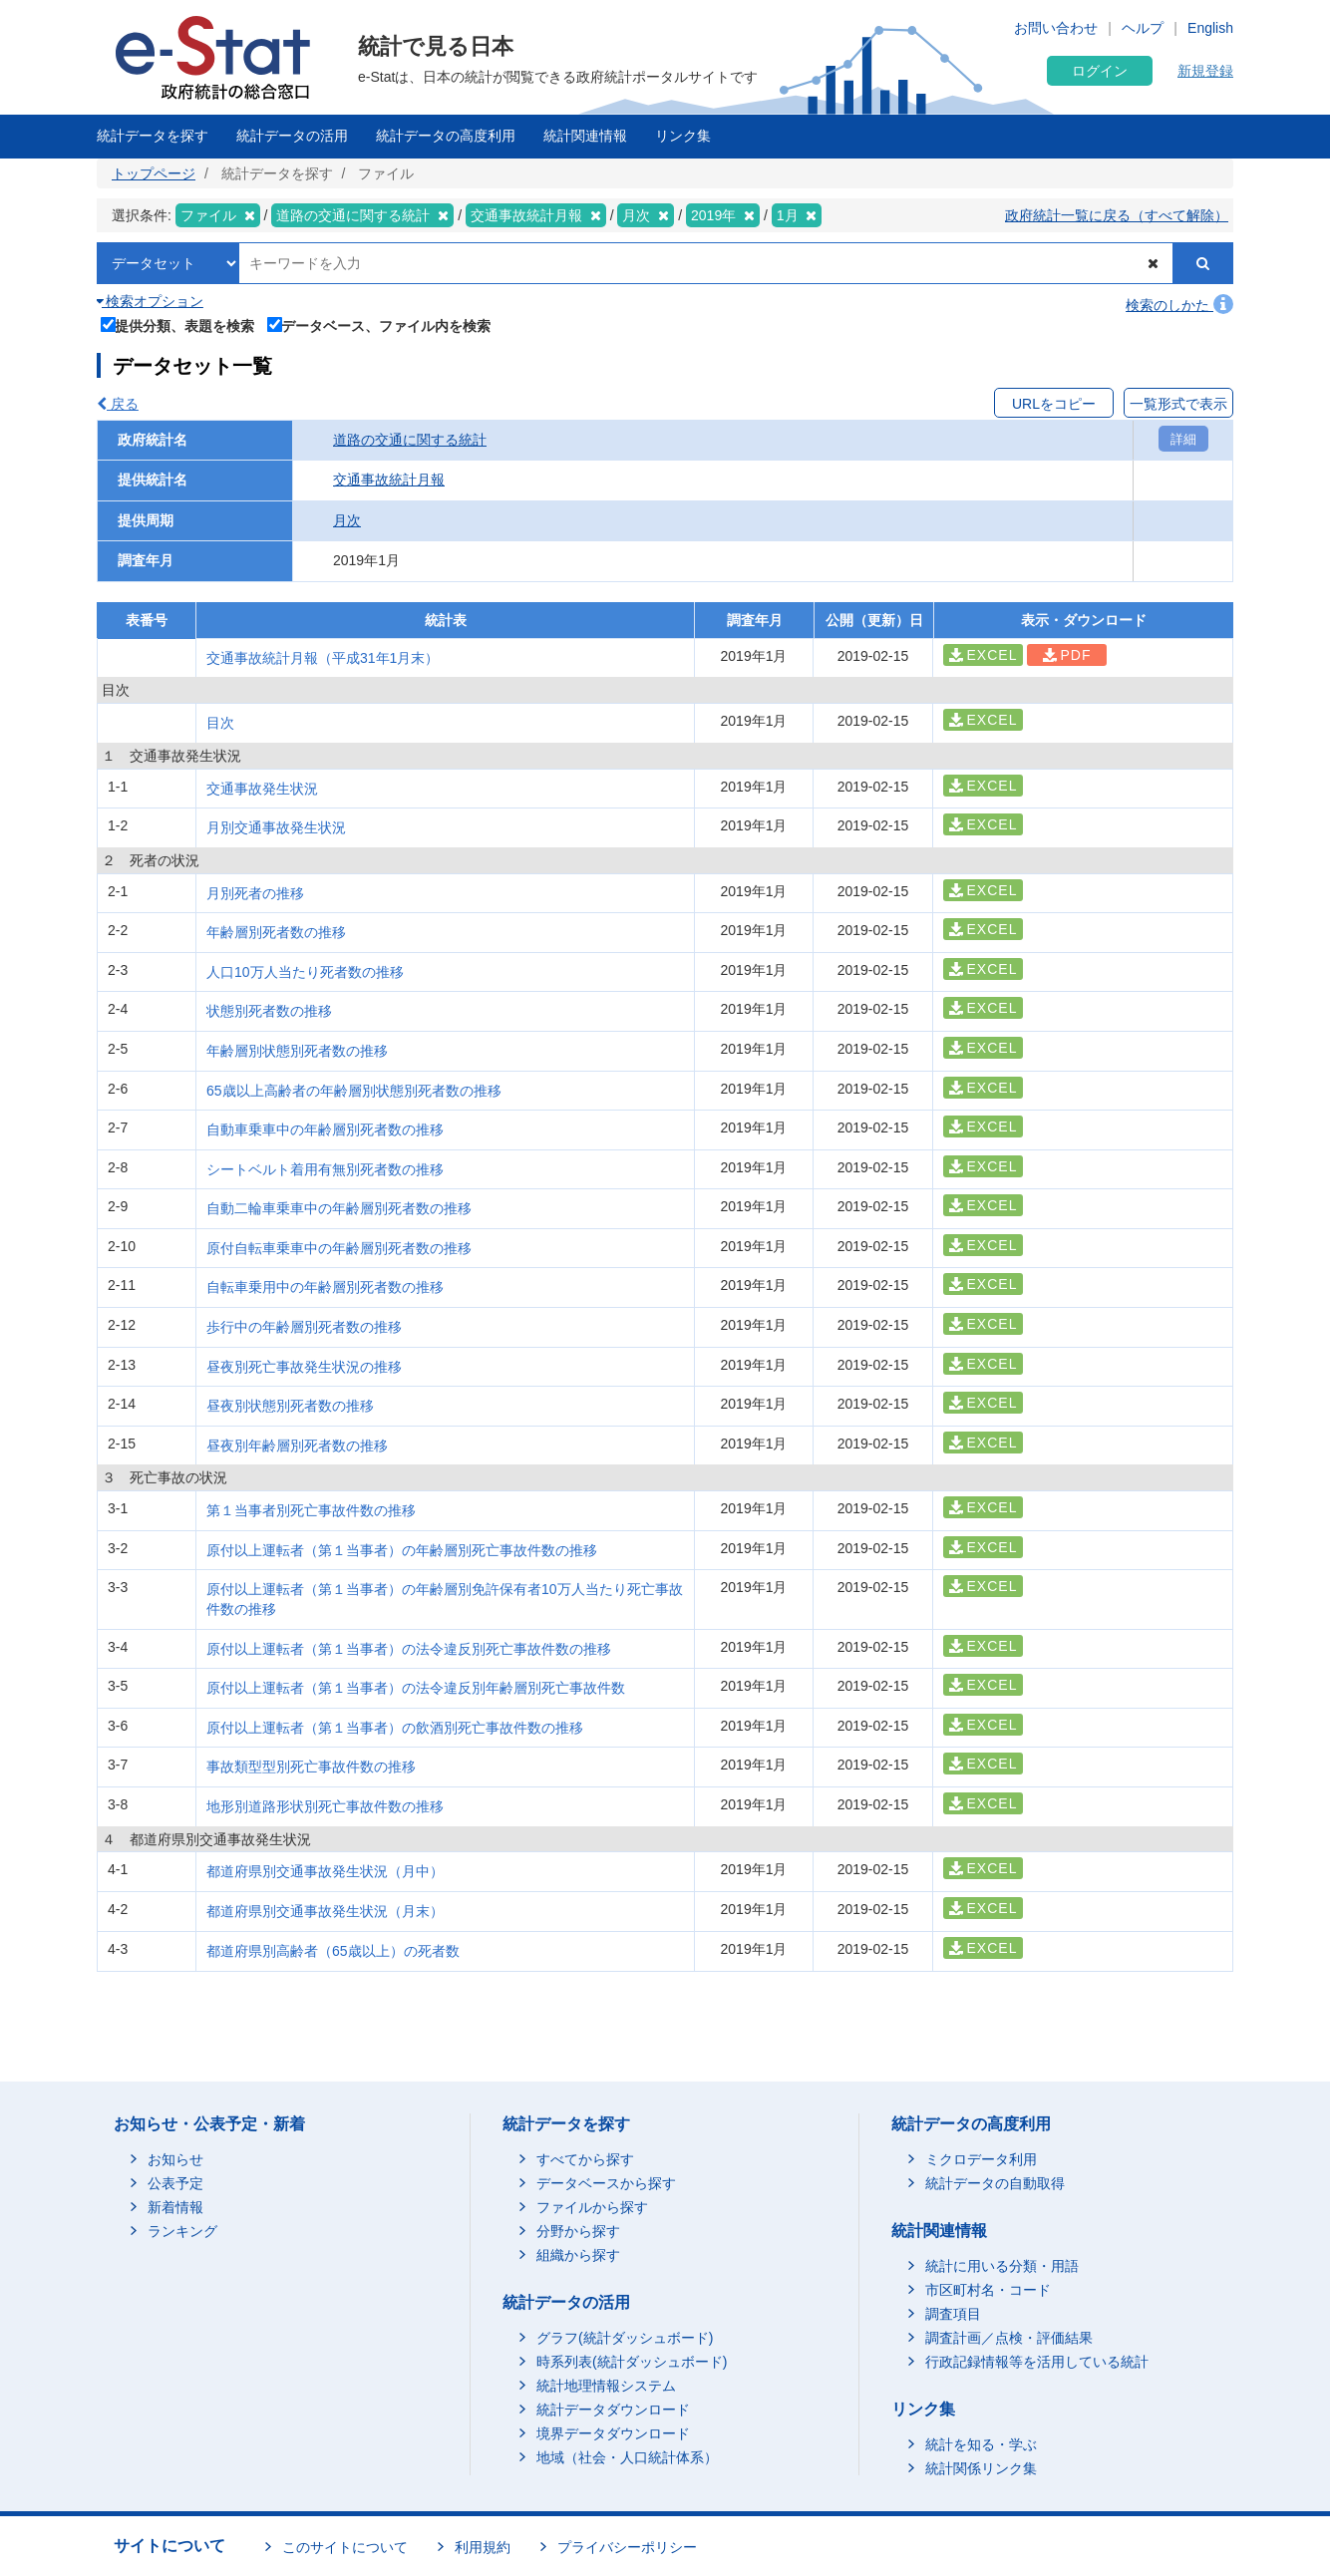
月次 (347, 520)
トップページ (153, 173)
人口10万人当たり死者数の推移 (305, 972)
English (1210, 28)
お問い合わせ (1056, 28)
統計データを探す (152, 136)
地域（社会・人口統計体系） (627, 2457)
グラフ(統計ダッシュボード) (624, 2338)
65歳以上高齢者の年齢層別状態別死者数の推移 (353, 1091)
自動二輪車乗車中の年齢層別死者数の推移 (339, 1208)
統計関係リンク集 (981, 2468)
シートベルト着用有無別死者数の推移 (325, 1169)
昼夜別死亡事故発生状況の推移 (304, 1367)
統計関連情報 (585, 136)
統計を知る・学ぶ (981, 2444)
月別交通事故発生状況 (276, 827)
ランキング (182, 2231)
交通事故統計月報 (389, 479)
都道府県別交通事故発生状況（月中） (325, 1871)
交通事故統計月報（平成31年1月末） (322, 658)
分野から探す (578, 2231)
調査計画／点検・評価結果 (1009, 2338)
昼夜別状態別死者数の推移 (290, 1406)
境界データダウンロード (613, 2433)
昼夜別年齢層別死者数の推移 (297, 1445)
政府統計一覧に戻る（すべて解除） (1116, 215)
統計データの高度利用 (445, 136)
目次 (220, 723)
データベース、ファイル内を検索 (379, 324)
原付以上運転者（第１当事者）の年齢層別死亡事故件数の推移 (401, 1550)
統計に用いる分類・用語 (1002, 2266)
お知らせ (175, 2159)
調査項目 (953, 2314)
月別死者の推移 (255, 893)
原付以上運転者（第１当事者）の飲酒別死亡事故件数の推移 (394, 1728)
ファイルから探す (592, 2207)
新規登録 (1205, 71)
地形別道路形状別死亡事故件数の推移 (325, 1806)
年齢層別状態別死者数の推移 (297, 1051)
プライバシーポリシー (627, 2547)
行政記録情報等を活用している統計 (1037, 2362)
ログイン (1100, 71)
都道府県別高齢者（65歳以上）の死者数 (333, 1951)
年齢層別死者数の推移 (276, 932)
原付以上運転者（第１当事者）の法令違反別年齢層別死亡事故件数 (415, 1688)
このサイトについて (345, 2547)
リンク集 (683, 136)
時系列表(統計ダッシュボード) (631, 2362)
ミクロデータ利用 (981, 2159)
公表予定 (175, 2183)
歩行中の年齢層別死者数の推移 (304, 1327)
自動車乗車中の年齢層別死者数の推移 (325, 1129)
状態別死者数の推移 (269, 1011)
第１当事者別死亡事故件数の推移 (311, 1510)
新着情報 (175, 2207)
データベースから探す (606, 2183)
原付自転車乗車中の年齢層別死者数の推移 (339, 1248)
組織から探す (578, 2255)
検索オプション (150, 301)
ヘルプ (1143, 28)
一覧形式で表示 (1178, 404)
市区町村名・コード (988, 2290)
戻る (118, 404)
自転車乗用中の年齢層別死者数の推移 (325, 1287)
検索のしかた (1179, 305)
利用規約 (482, 2547)
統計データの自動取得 (995, 2183)
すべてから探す (585, 2159)
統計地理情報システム (606, 2386)
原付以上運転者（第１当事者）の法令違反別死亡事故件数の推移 (408, 1649)
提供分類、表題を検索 (178, 324)
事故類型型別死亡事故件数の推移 (311, 1766)
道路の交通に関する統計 (410, 440)
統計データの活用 (292, 136)
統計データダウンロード (613, 2409)
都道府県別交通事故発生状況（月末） (325, 1911)
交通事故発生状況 (262, 789)
